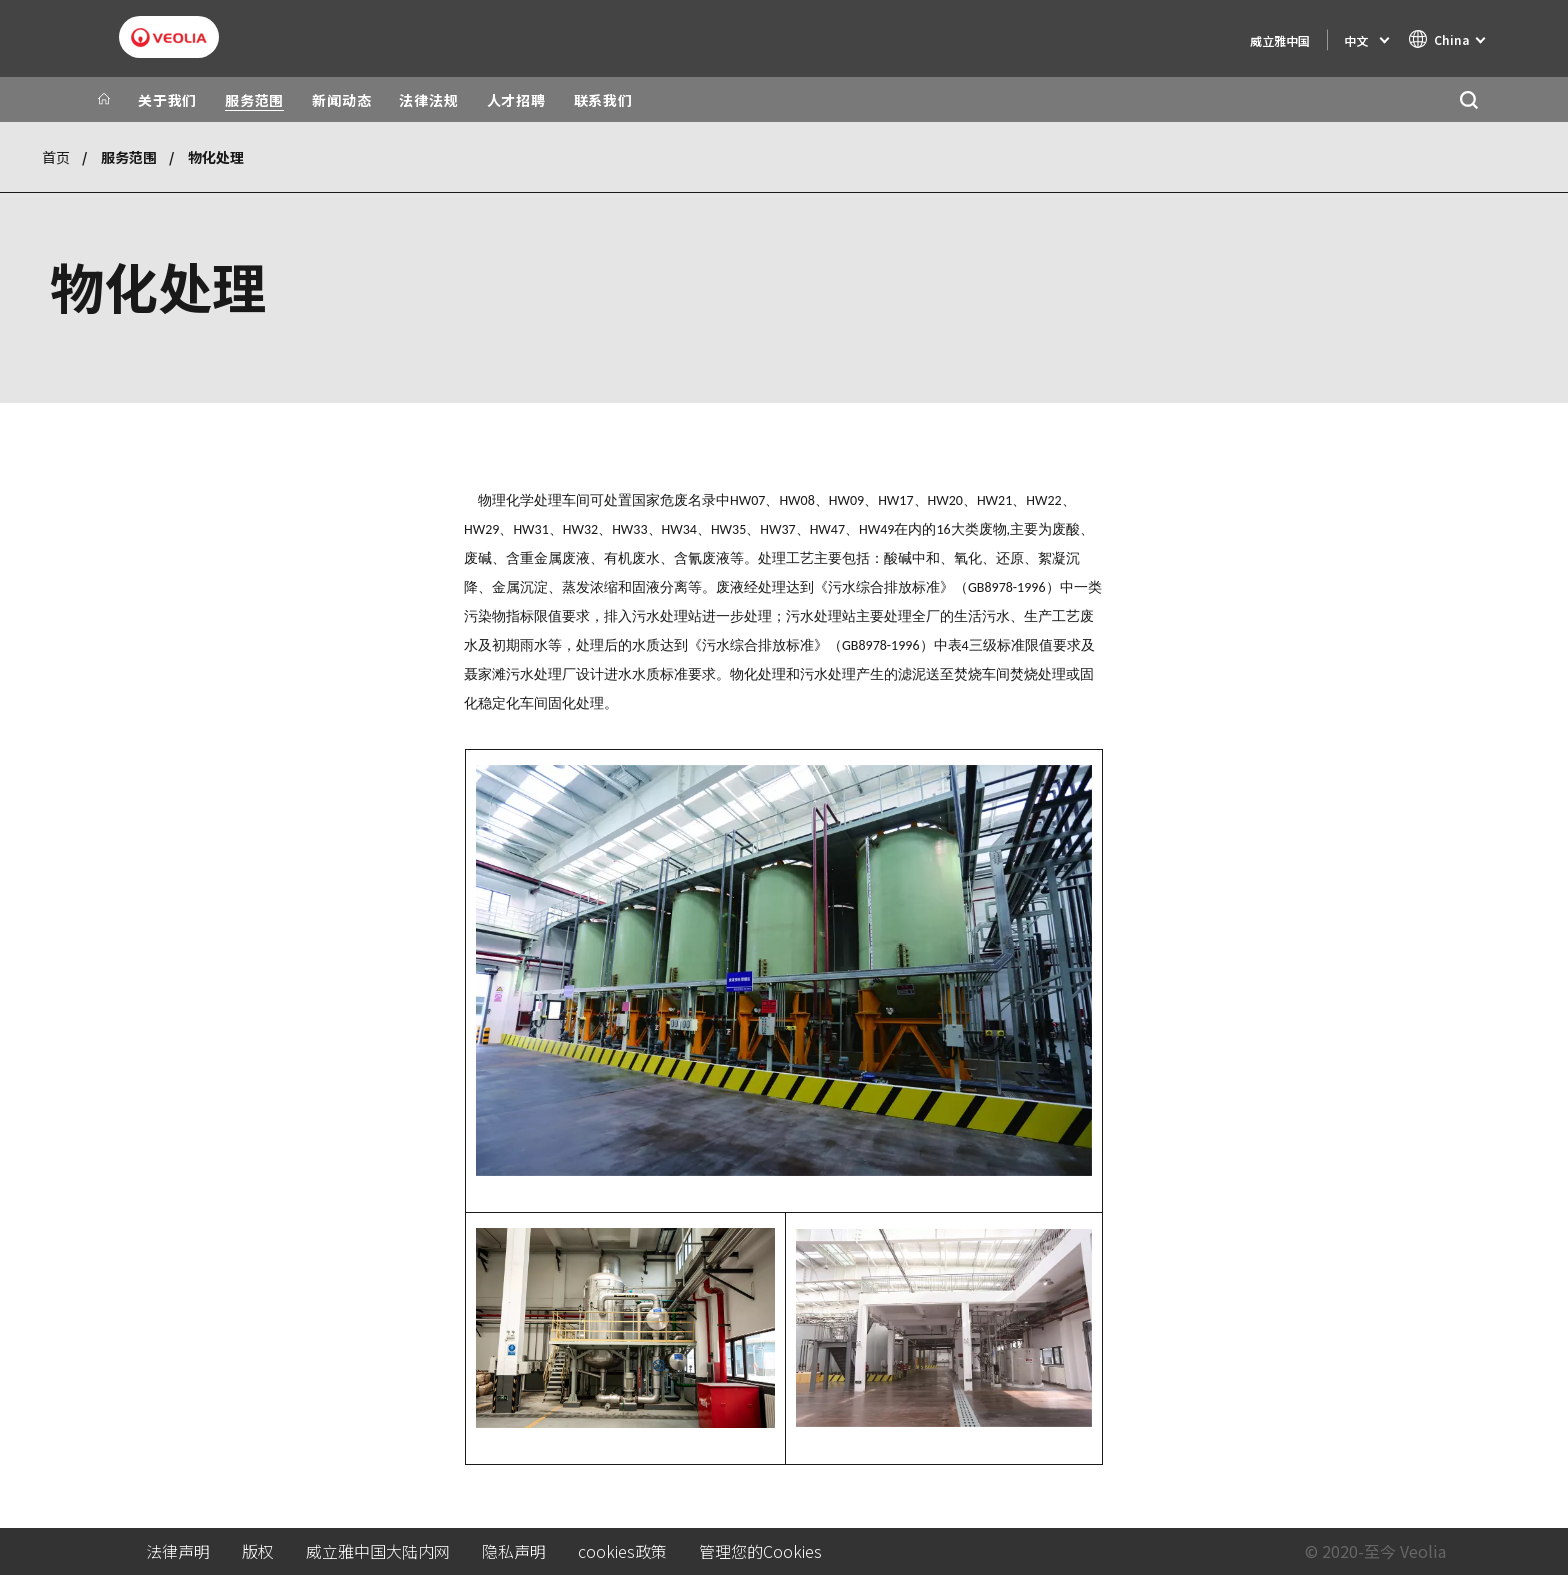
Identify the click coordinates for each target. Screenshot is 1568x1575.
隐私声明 (514, 1551)
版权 (258, 1551)
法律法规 (428, 100)
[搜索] (1468, 99)
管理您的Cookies (760, 1551)
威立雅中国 (1280, 40)
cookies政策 (622, 1551)
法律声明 (178, 1551)
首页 (56, 157)
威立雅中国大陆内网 (378, 1551)
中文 (1356, 40)
